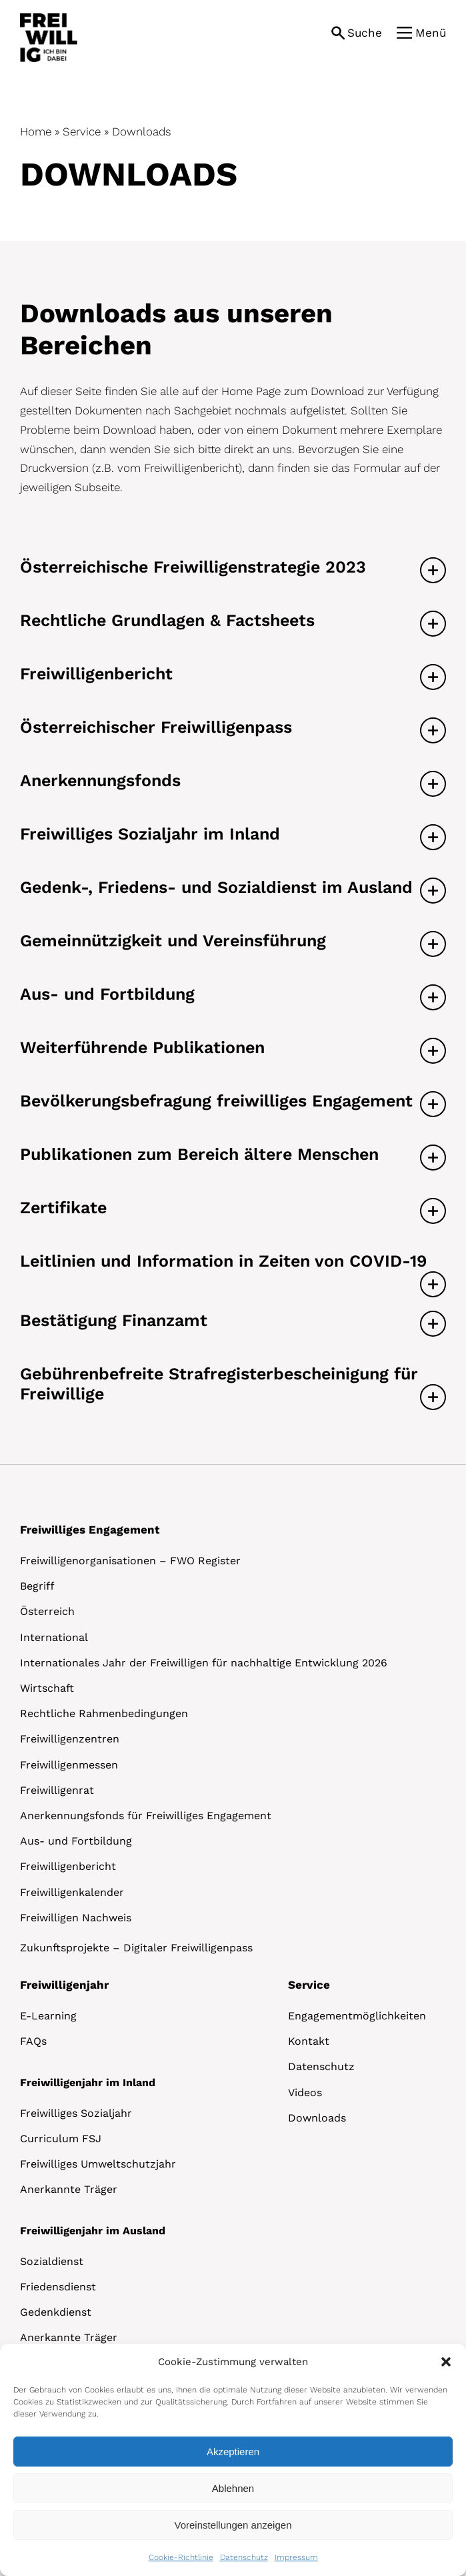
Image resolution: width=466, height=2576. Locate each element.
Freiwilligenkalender (72, 1892)
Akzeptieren (233, 2451)
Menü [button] (430, 32)
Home (35, 131)
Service (82, 131)
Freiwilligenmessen (69, 1764)
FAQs (33, 2041)
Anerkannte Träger (68, 2189)
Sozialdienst (51, 2261)
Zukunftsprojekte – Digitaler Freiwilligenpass (136, 1947)
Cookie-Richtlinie (181, 2557)
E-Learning (48, 2015)
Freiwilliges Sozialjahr (76, 2113)
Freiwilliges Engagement (89, 1529)
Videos (305, 2092)
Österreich (47, 1611)
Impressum (296, 2557)
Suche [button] (364, 32)
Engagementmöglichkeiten (357, 2015)
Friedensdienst (58, 2286)
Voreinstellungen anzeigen (233, 2525)
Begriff (37, 1586)
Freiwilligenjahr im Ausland (92, 2230)
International (54, 1637)
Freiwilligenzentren (69, 1738)
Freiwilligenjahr (64, 1984)
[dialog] (233, 2460)
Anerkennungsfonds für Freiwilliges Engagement (145, 1815)
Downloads (317, 2118)
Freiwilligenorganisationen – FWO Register (130, 1560)
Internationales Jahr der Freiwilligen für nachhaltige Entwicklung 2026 (203, 1662)
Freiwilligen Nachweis (75, 1917)
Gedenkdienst (55, 2312)
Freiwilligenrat (57, 1790)
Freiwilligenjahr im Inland (87, 2082)
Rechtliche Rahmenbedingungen (104, 1713)
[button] (446, 2361)
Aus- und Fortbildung (76, 1841)
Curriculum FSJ (60, 2138)
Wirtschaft (47, 1688)
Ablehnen (233, 2488)
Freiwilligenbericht (68, 1866)
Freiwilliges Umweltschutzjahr (98, 2164)
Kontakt (308, 2041)
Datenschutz (244, 2557)
